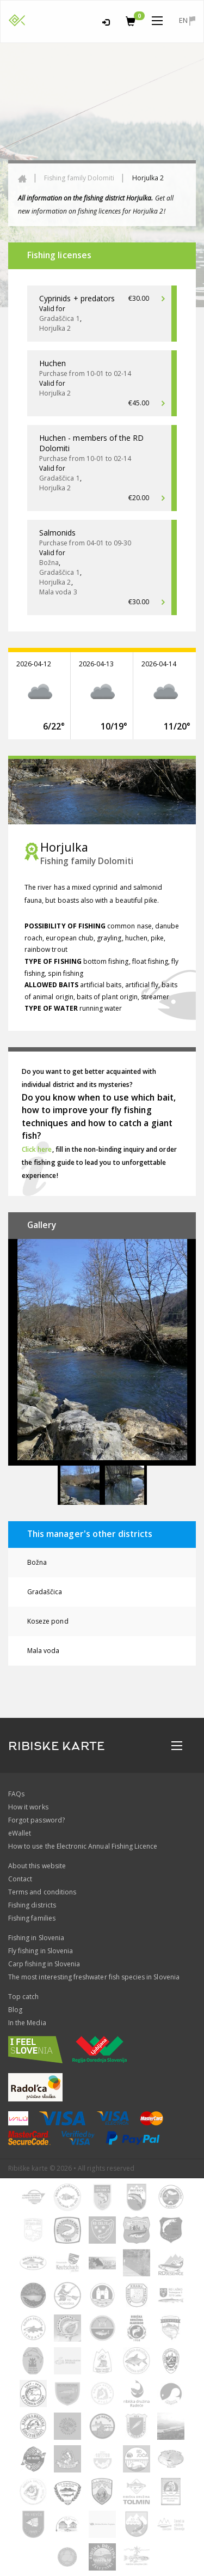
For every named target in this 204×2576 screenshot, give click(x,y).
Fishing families (31, 1918)
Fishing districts (32, 1905)
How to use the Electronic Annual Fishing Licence (82, 1846)
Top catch (23, 1996)
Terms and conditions (42, 1892)
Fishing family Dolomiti (79, 178)
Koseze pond (48, 1621)
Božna (37, 1562)
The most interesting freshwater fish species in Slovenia (94, 1977)
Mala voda (43, 1650)
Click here (37, 1149)
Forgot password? (36, 1820)
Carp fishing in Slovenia (44, 1964)
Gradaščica (45, 1591)
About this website (37, 1865)
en (187, 20)
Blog (15, 2009)
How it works (28, 1807)
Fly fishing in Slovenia (40, 1950)
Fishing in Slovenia (36, 1937)
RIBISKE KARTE (56, 1746)
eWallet (19, 1833)
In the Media (27, 2022)
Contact (20, 1879)
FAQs (16, 1794)
